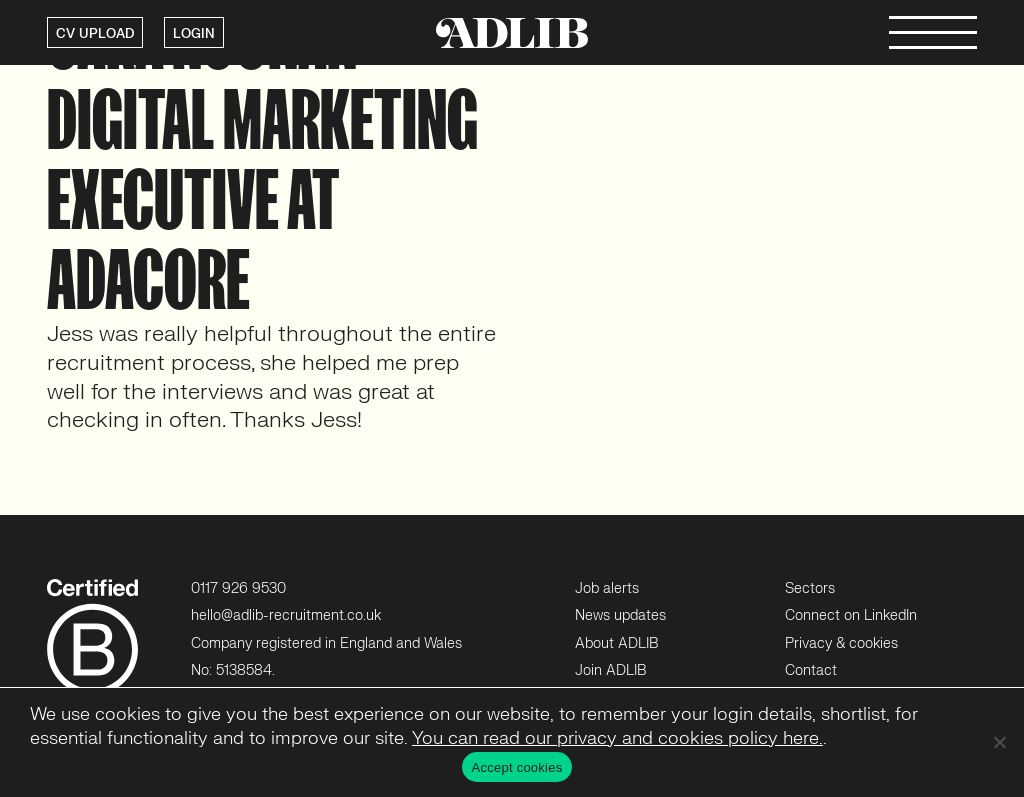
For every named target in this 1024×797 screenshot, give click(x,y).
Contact (811, 670)
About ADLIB (616, 643)
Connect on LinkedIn (851, 615)
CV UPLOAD (95, 34)
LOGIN (194, 34)
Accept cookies (517, 767)
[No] (999, 742)
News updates (620, 615)
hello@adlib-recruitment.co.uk (286, 615)
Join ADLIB (610, 670)
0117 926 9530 (238, 588)
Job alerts (607, 588)
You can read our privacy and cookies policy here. (617, 738)
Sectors (810, 588)
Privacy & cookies (841, 643)
